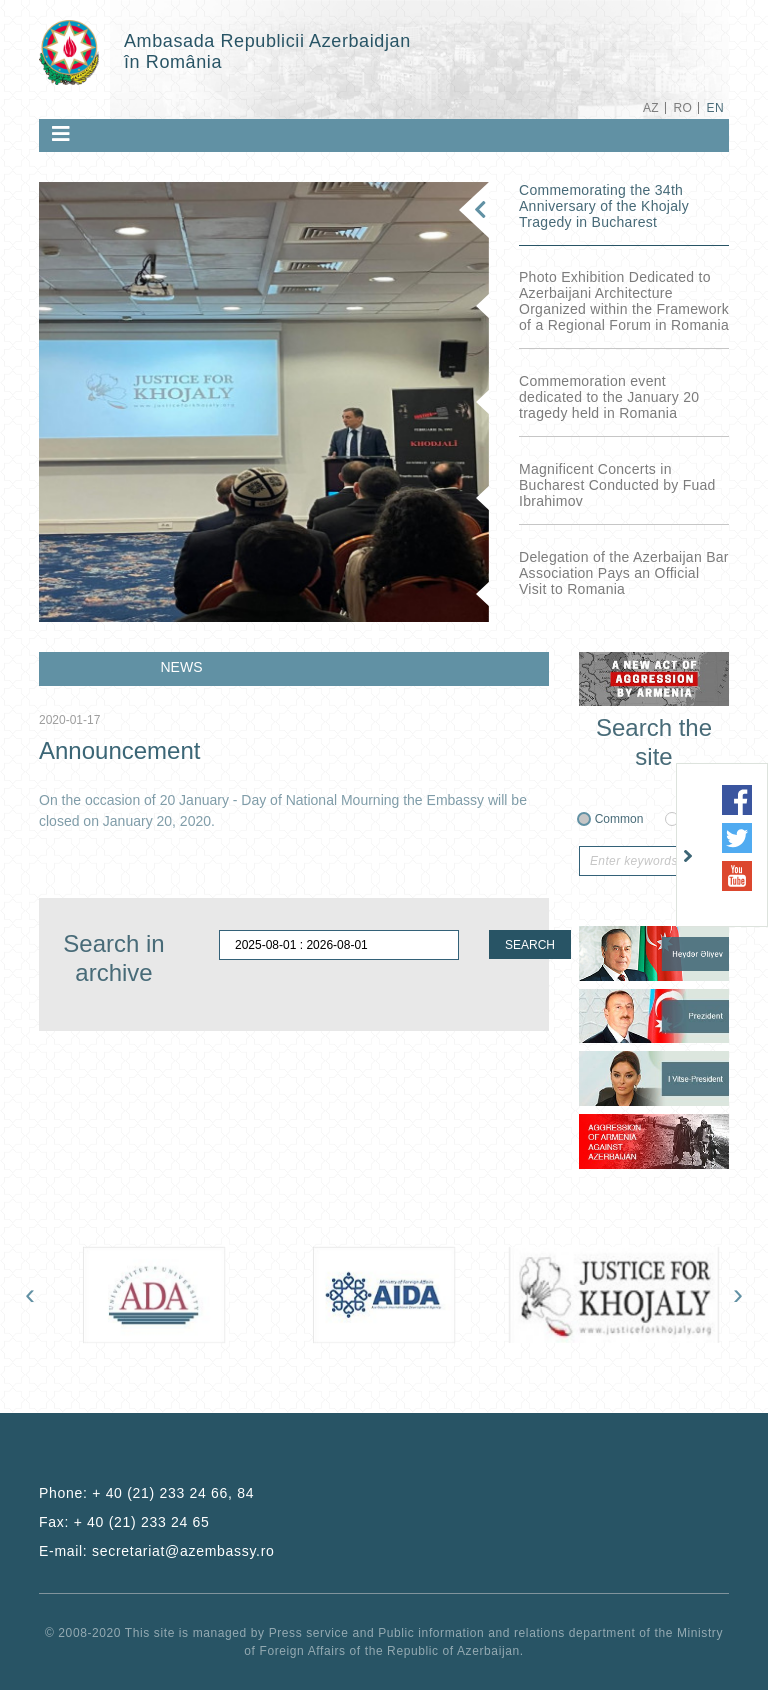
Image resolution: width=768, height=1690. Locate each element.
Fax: (124, 1522)
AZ (651, 108)
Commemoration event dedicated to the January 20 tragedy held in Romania (609, 397)
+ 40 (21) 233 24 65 (142, 1522)
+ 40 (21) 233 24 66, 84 (173, 1493)
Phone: (146, 1493)
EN (715, 108)
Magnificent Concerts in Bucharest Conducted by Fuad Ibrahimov (617, 485)
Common (619, 819)
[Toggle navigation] (61, 134)
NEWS (182, 667)
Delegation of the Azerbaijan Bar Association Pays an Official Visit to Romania (624, 573)
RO (682, 108)
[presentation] (30, 1294)
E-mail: (157, 1551)
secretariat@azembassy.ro (183, 1551)
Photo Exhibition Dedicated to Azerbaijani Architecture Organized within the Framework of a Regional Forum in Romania (624, 301)
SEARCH (530, 945)
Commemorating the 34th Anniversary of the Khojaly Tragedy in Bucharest (604, 206)
